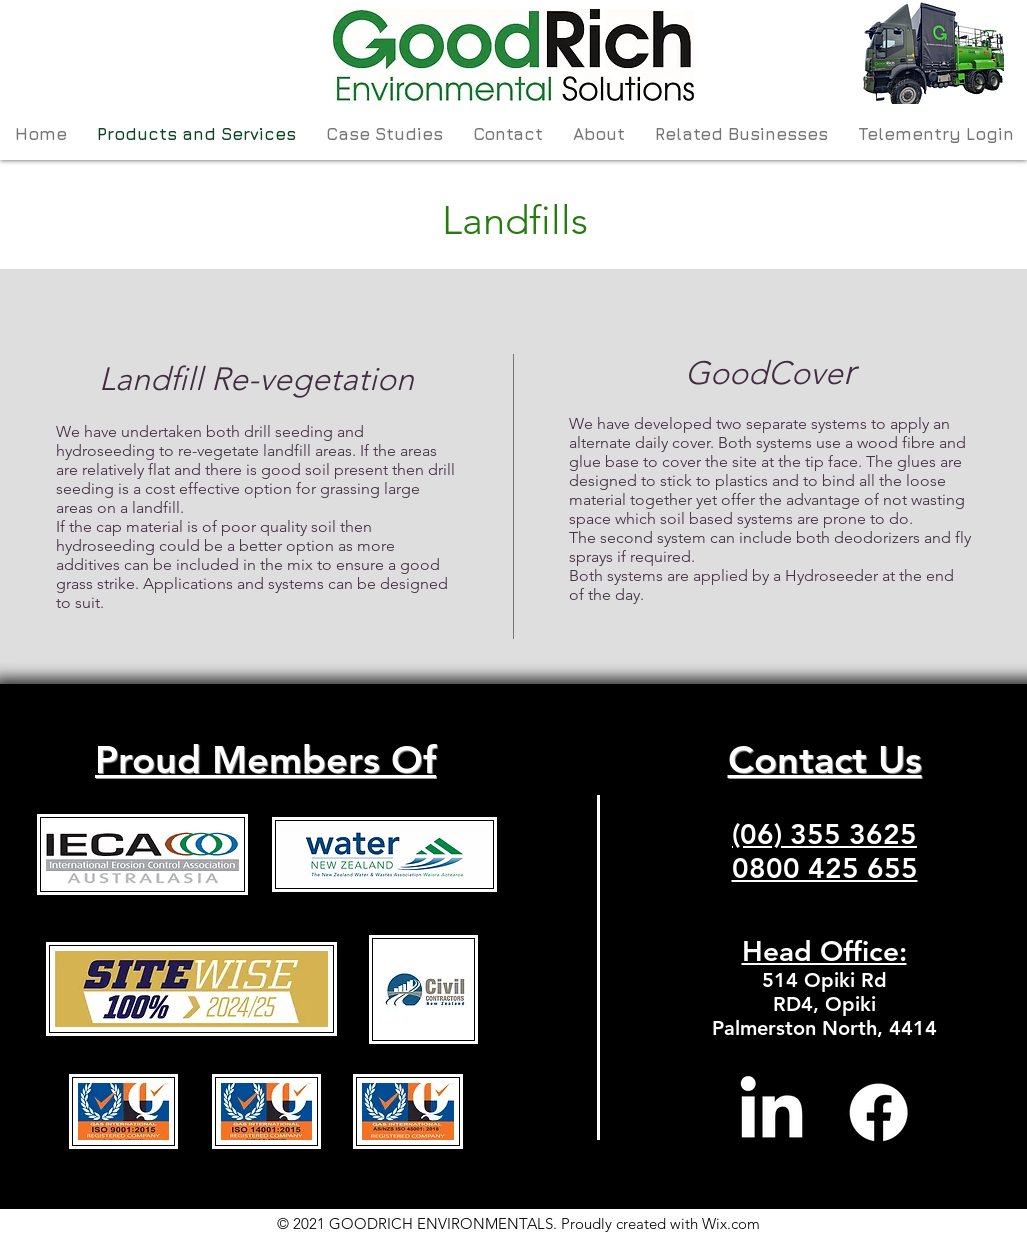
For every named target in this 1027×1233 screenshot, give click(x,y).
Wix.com (731, 1223)
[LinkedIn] (771, 1112)
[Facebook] (878, 1112)
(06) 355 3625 (824, 834)
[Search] (983, 80)
